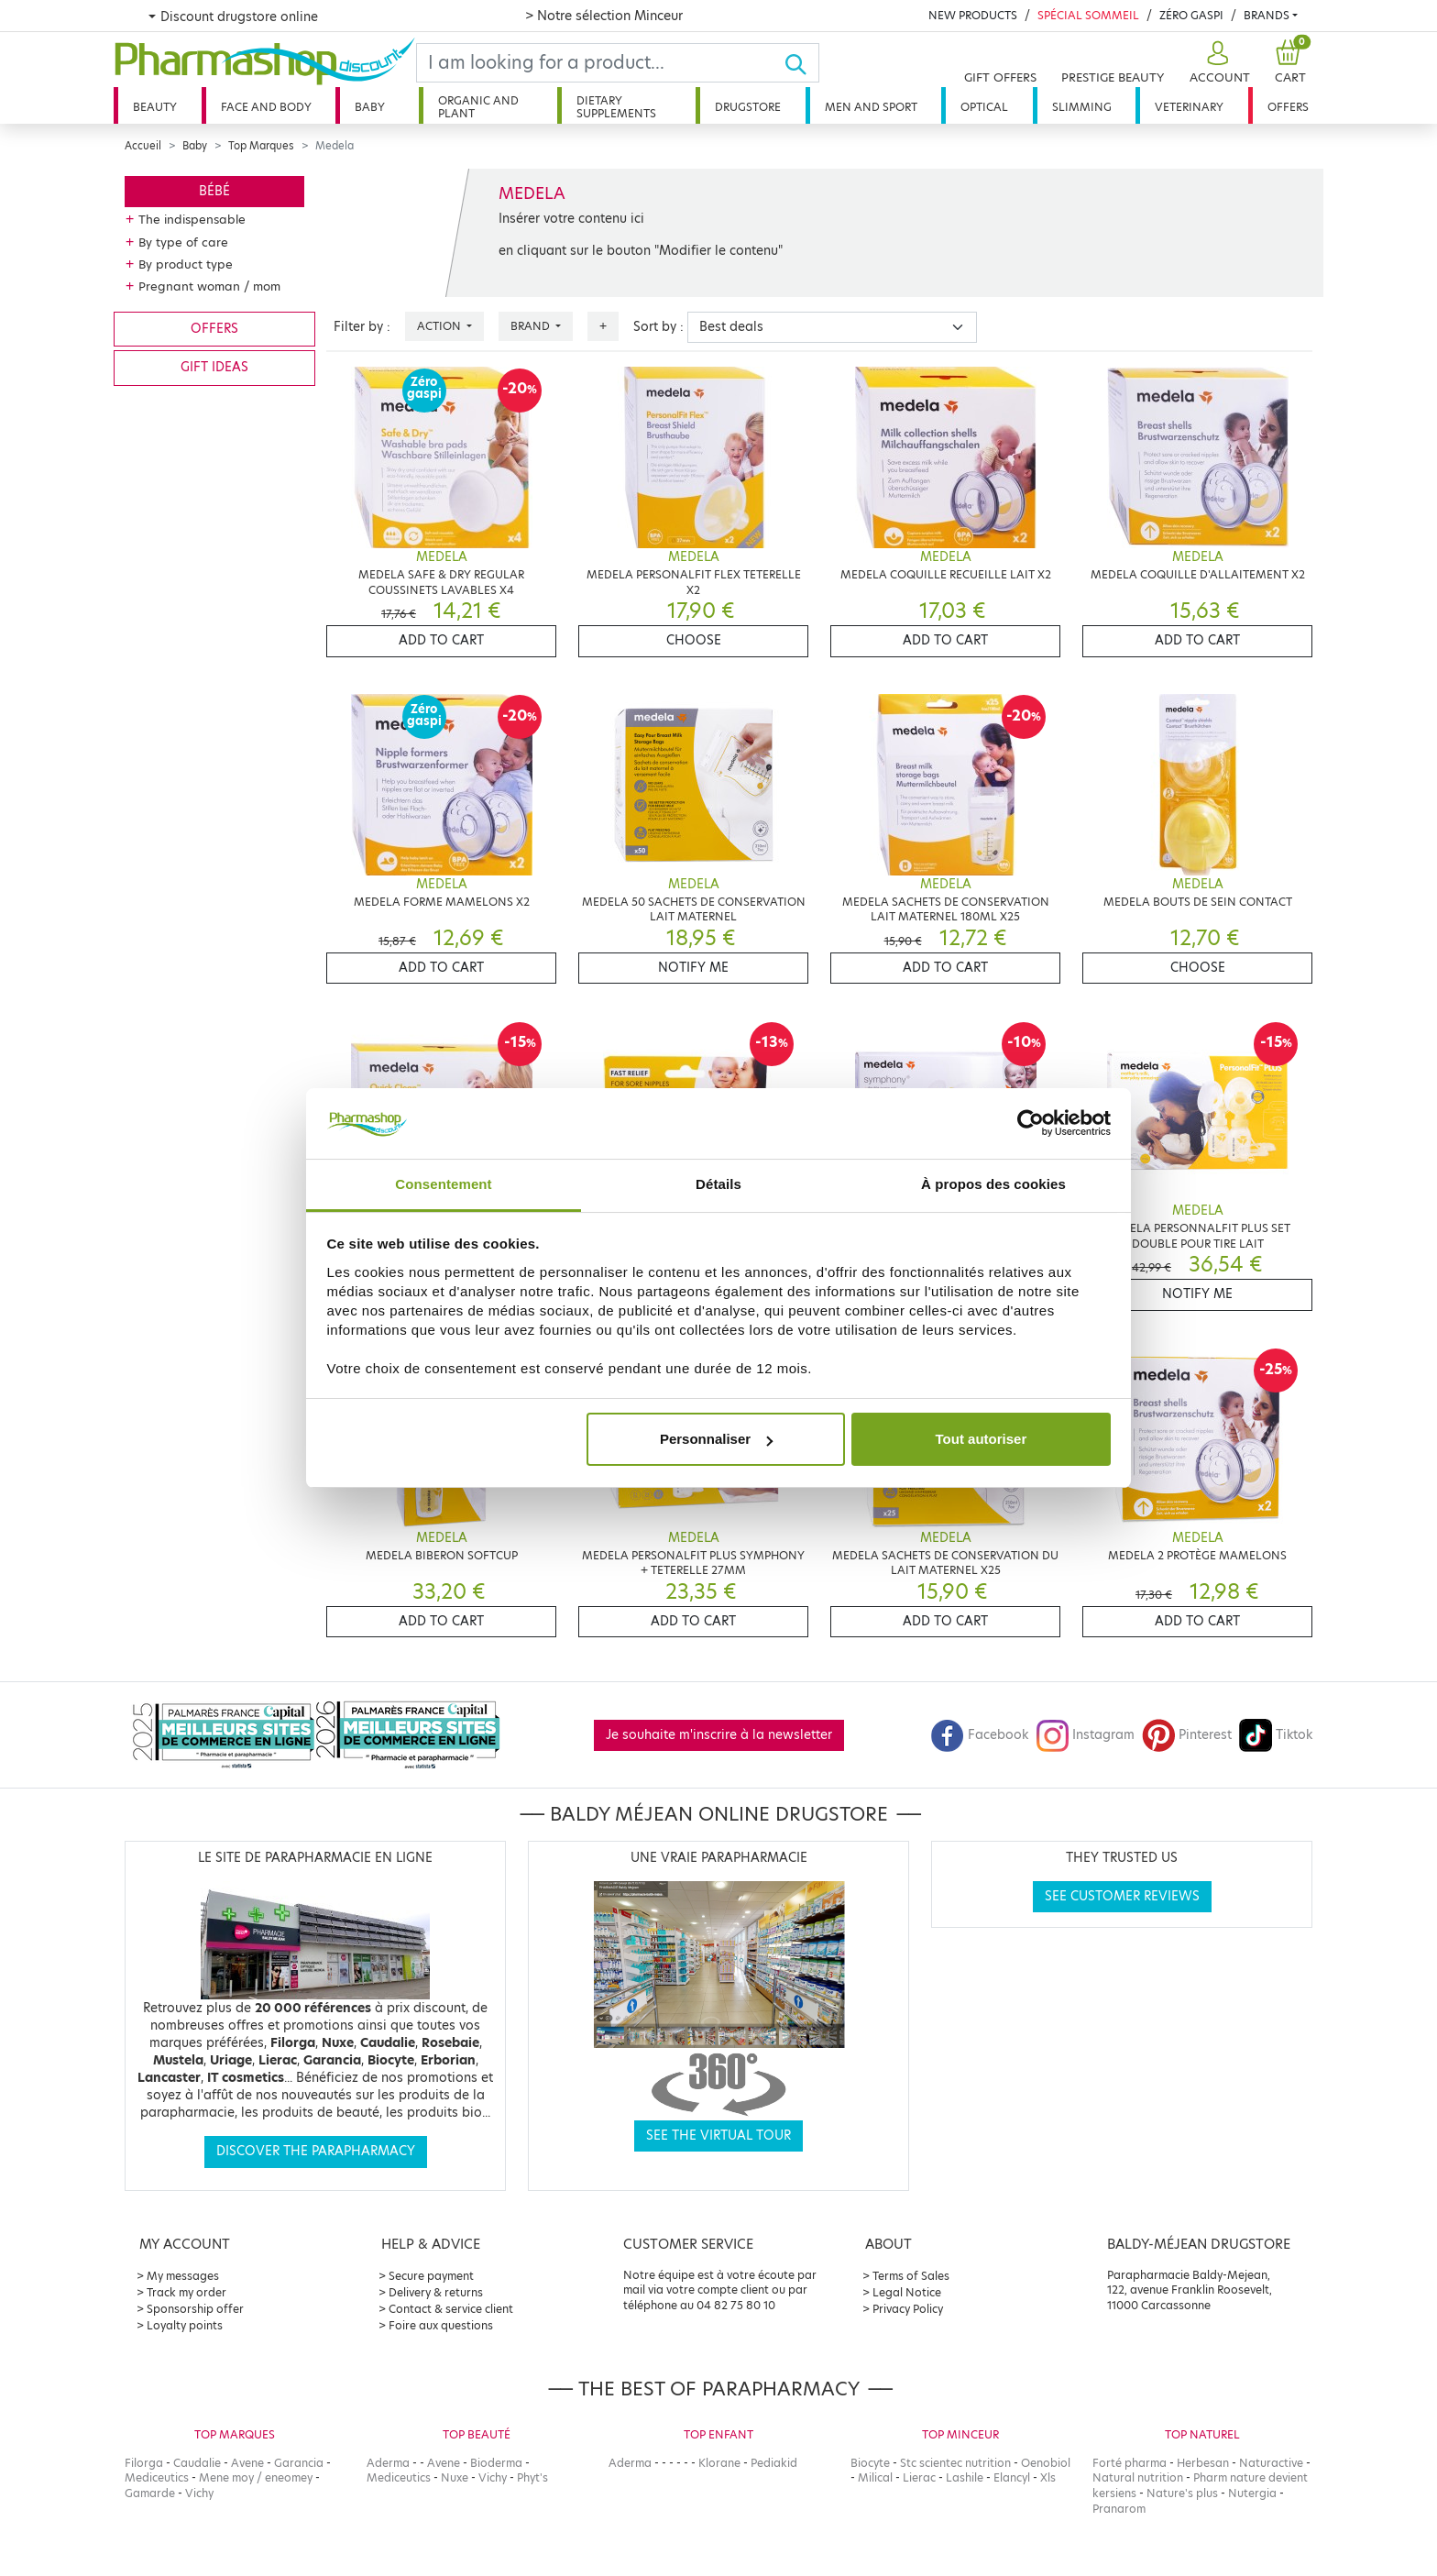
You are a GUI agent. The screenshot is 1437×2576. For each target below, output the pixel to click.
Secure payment (431, 2276)
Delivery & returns (436, 2292)
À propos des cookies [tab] (993, 1184)
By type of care (183, 242)
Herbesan (1203, 2463)
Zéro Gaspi (1191, 15)
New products (972, 15)
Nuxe (454, 2477)
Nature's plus (1182, 2493)
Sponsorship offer (195, 2309)
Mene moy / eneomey (256, 2477)
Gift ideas (214, 367)
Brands (1266, 15)
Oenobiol (1045, 2463)
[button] (1217, 62)
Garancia (299, 2463)
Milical (875, 2477)
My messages (183, 2276)
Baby (370, 107)
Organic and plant (478, 107)
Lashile (964, 2477)
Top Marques (261, 145)
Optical (984, 107)
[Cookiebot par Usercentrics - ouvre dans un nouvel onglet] (1030, 1124)
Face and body (266, 107)
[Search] (600, 63)
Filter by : (362, 327)
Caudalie (197, 2463)
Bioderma (496, 2463)
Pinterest (1187, 1735)
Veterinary (1189, 107)
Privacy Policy (907, 2309)
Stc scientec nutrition (955, 2463)
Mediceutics (157, 2477)
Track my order (186, 2292)
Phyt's (532, 2477)
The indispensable (192, 219)
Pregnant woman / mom (209, 286)
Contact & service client (451, 2309)
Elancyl (1011, 2477)
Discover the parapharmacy (315, 2151)
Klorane (719, 2463)
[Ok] (801, 63)
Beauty (155, 107)
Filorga (144, 2463)
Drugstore (748, 107)
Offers (1288, 107)
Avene (247, 2463)
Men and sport (871, 107)
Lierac (919, 2477)
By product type (185, 264)
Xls (1048, 2477)
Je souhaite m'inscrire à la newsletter (719, 1735)
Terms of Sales (910, 2276)
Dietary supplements (616, 107)
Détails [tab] (718, 1184)
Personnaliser (716, 1439)
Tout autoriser (981, 1439)
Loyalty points (185, 2325)
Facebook (979, 1735)
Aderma (388, 2463)
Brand (531, 326)
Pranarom (1119, 2508)
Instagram (1085, 1735)
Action (440, 326)
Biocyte (870, 2463)
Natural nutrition (1137, 2477)
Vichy (199, 2493)
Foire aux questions (441, 2325)
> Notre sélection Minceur (604, 15)
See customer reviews (1122, 1896)
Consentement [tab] (443, 1184)
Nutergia (1252, 2493)
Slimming (1082, 107)
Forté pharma (1129, 2463)
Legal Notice (906, 2292)
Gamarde (150, 2493)
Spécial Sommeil (1088, 15)
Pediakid (774, 2463)
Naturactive (1271, 2463)
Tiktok (1275, 1735)
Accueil (143, 145)
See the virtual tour (718, 2135)
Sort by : (658, 327)
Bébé (214, 191)
